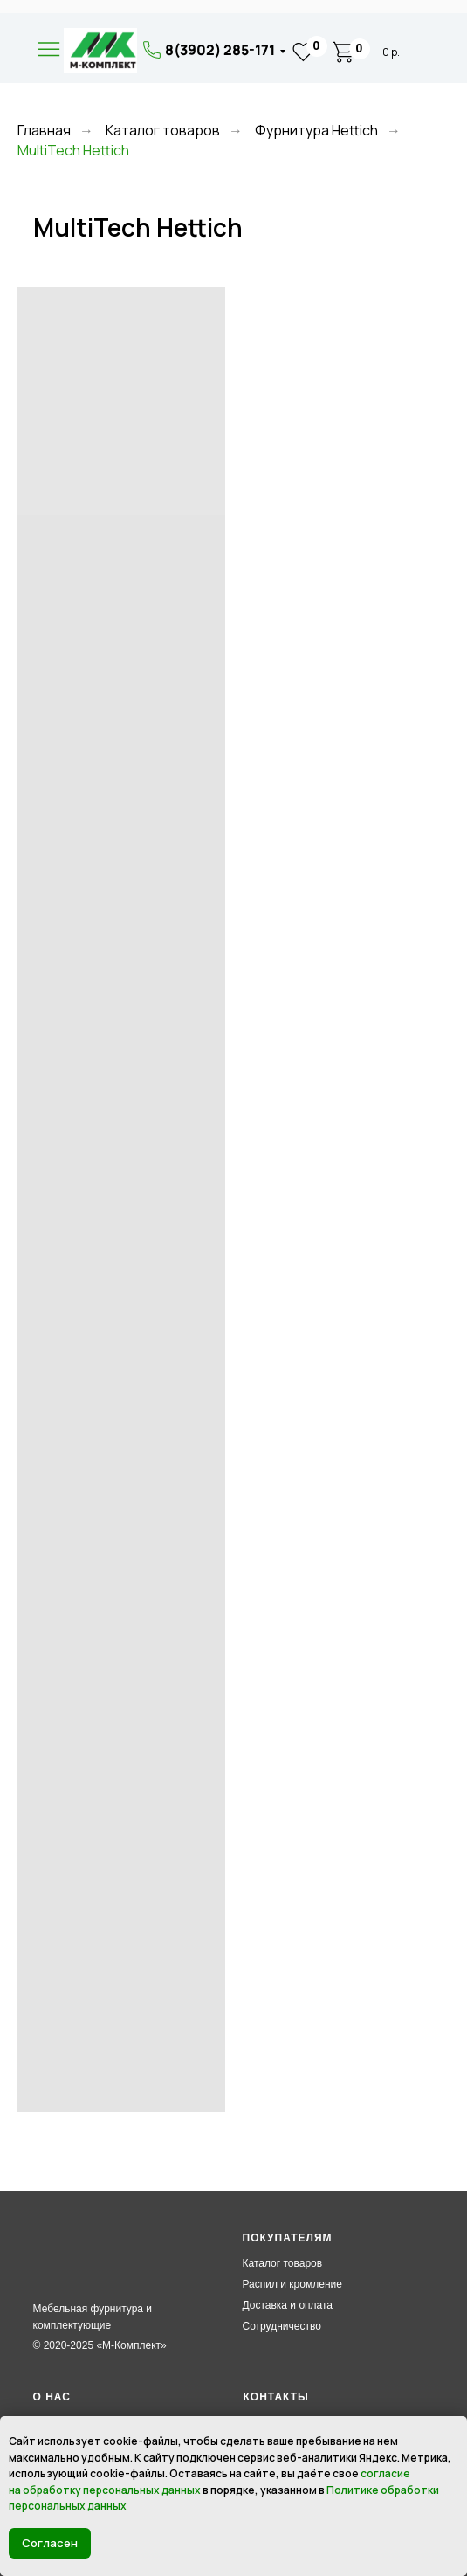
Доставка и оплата (288, 2305)
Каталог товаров (163, 130)
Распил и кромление (292, 2284)
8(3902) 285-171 (220, 49)
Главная (44, 130)
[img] (100, 50)
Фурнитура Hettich (316, 130)
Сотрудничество (282, 2326)
